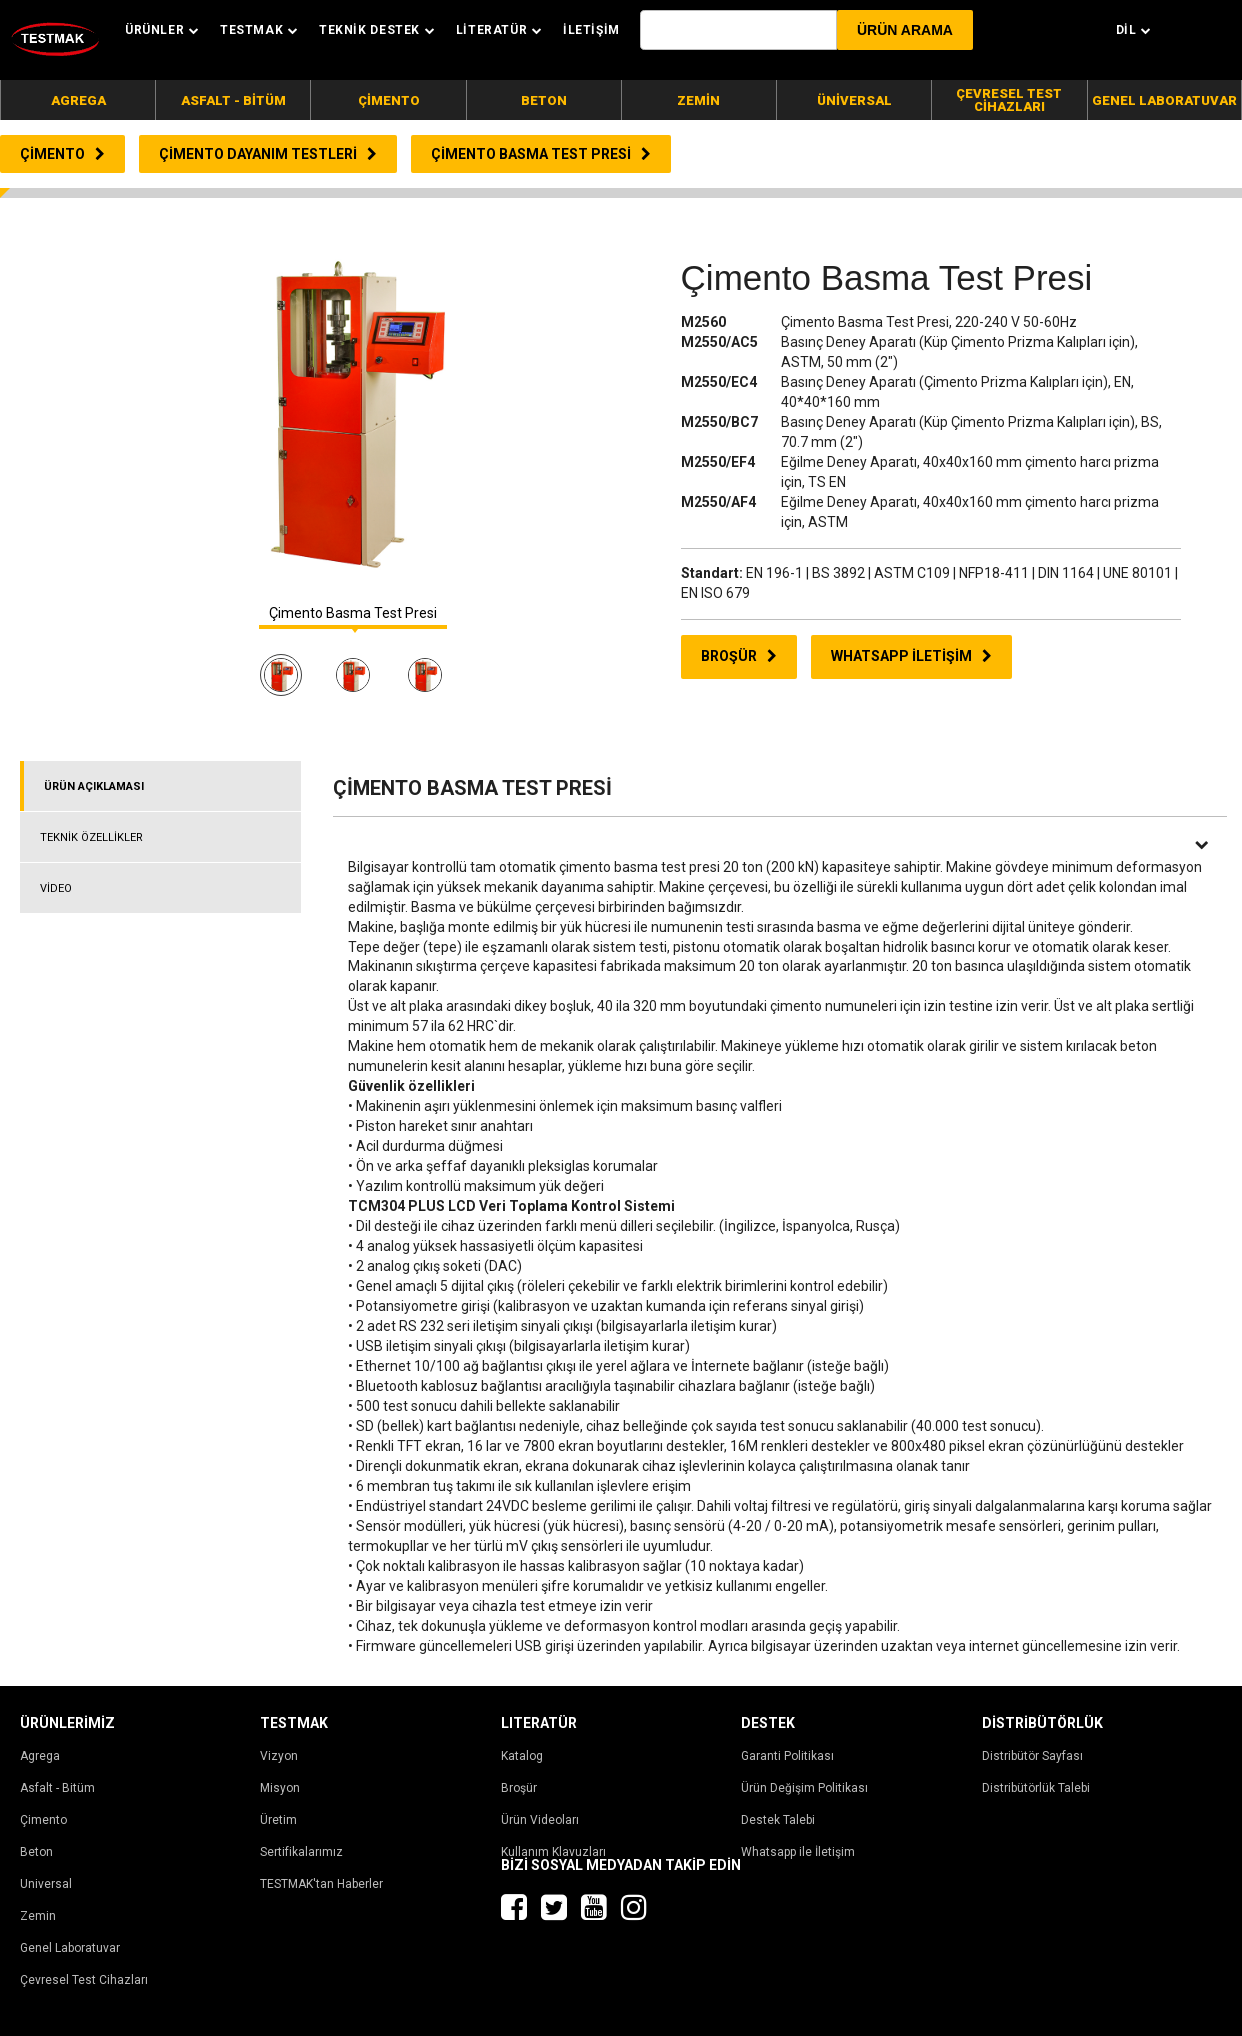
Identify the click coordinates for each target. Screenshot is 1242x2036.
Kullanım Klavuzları (553, 1852)
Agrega (40, 1756)
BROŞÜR (739, 656)
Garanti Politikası (787, 1756)
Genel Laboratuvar (70, 1948)
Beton (36, 1852)
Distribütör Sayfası (1032, 1756)
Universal (46, 1884)
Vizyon (279, 1756)
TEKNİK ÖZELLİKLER (91, 837)
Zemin (38, 1916)
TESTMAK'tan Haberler (321, 1884)
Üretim (278, 1820)
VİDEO (56, 888)
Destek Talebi (778, 1820)
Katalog (522, 1756)
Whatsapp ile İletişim (798, 1852)
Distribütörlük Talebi (1036, 1788)
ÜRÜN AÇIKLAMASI (94, 786)
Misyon (280, 1788)
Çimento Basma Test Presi (353, 613)
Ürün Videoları (540, 1820)
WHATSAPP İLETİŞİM (911, 656)
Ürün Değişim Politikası (804, 1788)
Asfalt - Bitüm (57, 1788)
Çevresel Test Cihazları (84, 1980)
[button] (905, 30)
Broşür (519, 1788)
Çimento (43, 1820)
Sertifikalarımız (301, 1852)
